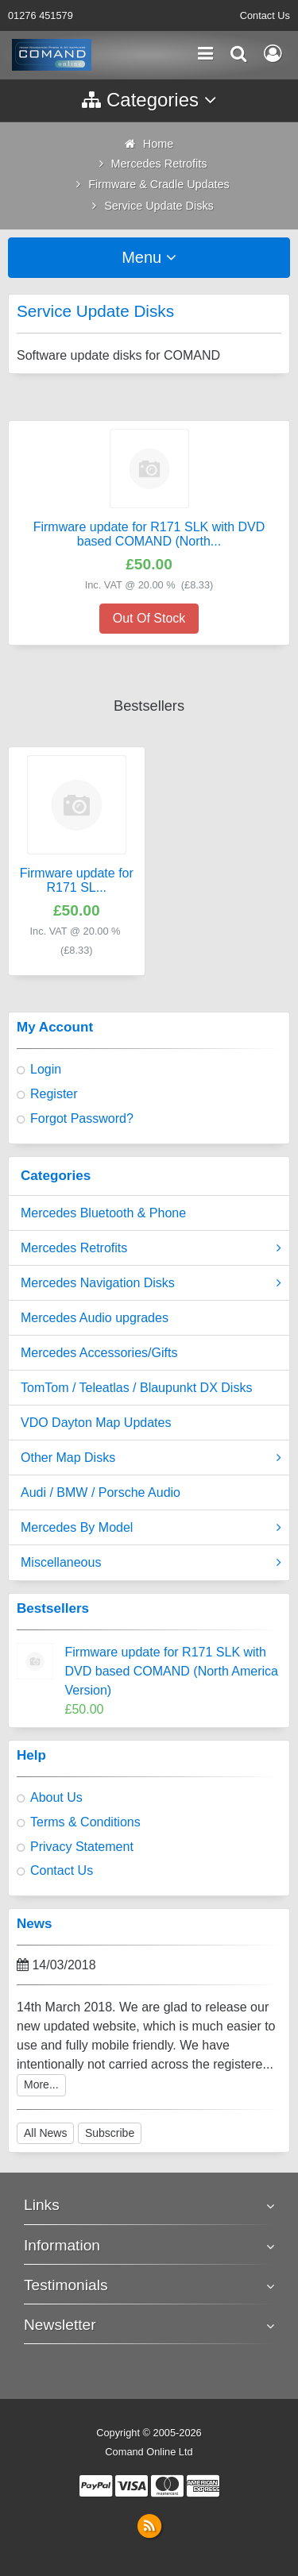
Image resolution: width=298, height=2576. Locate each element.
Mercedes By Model (151, 1527)
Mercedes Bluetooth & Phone (103, 1213)
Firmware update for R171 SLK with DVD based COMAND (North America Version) (172, 1671)
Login (45, 1069)
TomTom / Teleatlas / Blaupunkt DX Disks (136, 1387)
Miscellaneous (151, 1562)
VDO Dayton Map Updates (96, 1422)
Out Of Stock (149, 618)
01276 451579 (40, 15)
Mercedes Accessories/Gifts (99, 1352)
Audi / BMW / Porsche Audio (100, 1492)
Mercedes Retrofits (151, 1248)
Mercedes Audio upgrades (94, 1318)
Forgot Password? (82, 1118)
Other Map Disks (151, 1457)
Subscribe (109, 2133)
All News (45, 2133)
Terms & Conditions (85, 1822)
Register (54, 1094)
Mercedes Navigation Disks (151, 1283)
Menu (149, 257)
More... (41, 2084)
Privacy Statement (82, 1846)
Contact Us (265, 15)
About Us (56, 1797)
